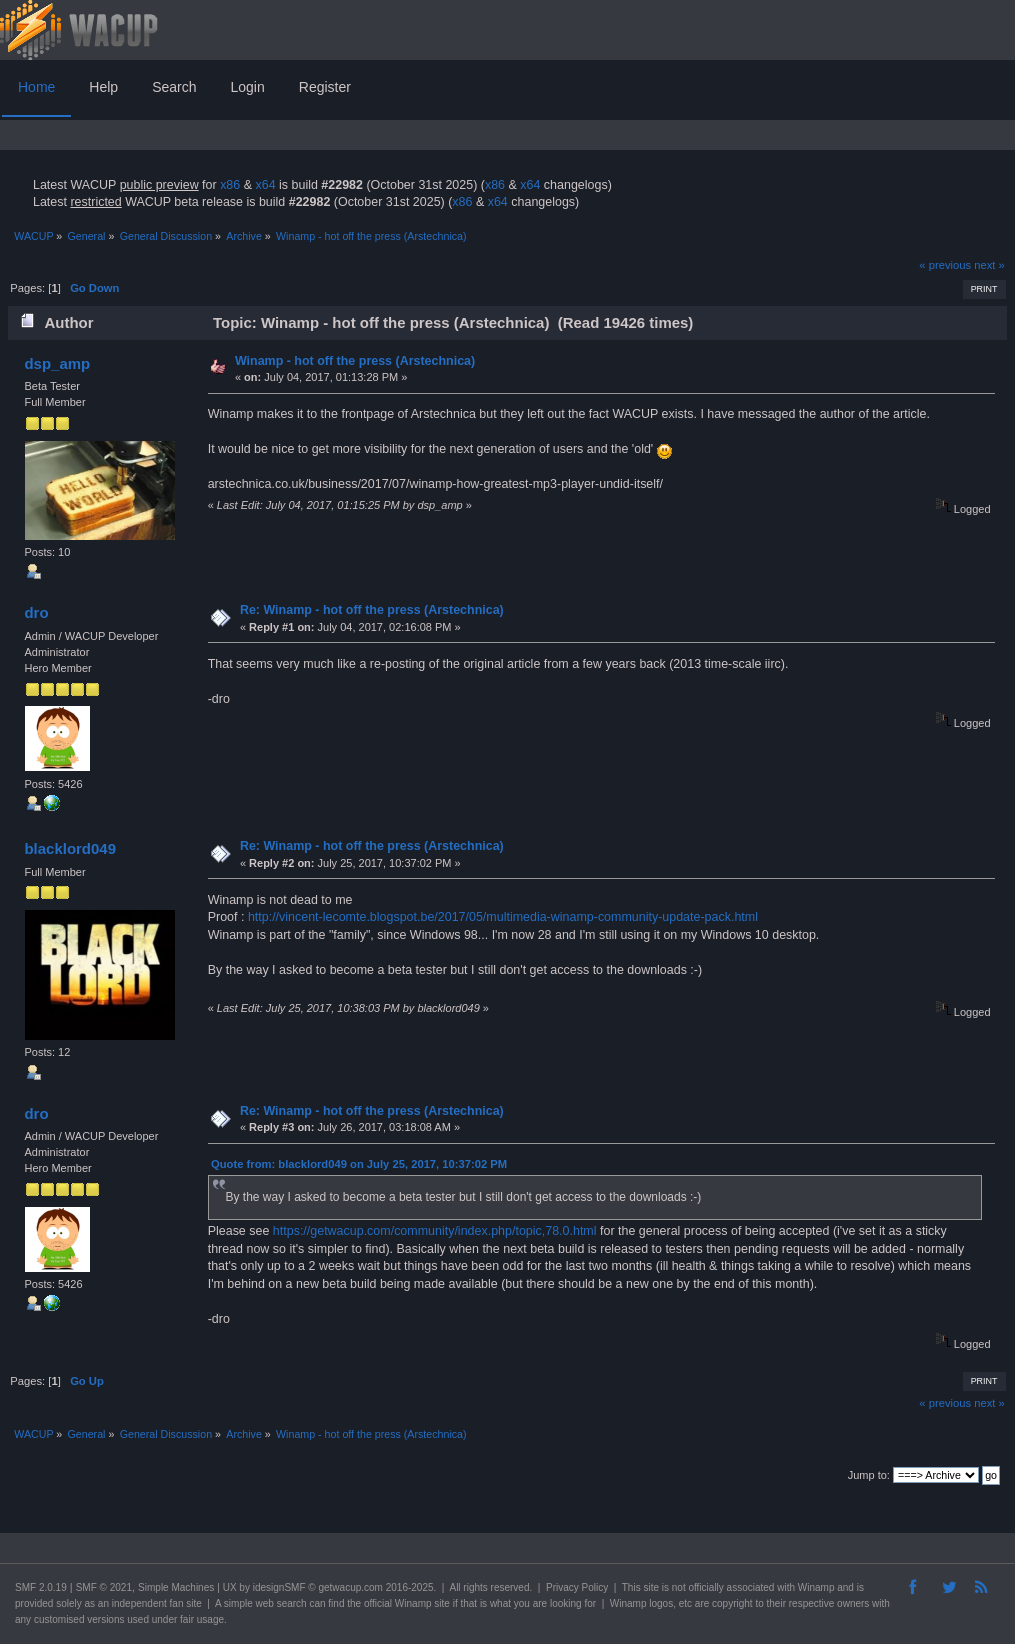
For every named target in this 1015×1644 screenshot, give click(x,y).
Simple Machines (176, 1587)
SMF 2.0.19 (41, 1587)
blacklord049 (70, 848)
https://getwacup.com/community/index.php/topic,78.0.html (435, 1231)
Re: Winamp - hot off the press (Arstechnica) (372, 610)
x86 (230, 185)
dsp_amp (57, 363)
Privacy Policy (577, 1587)
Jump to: (869, 1475)
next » (989, 265)
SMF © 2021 (104, 1587)
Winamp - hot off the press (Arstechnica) (355, 361)
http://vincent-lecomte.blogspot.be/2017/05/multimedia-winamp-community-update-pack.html (503, 917)
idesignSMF (279, 1587)
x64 (265, 185)
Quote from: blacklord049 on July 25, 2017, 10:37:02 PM (359, 1164)
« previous (945, 265)
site (651, 1587)
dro (36, 612)
